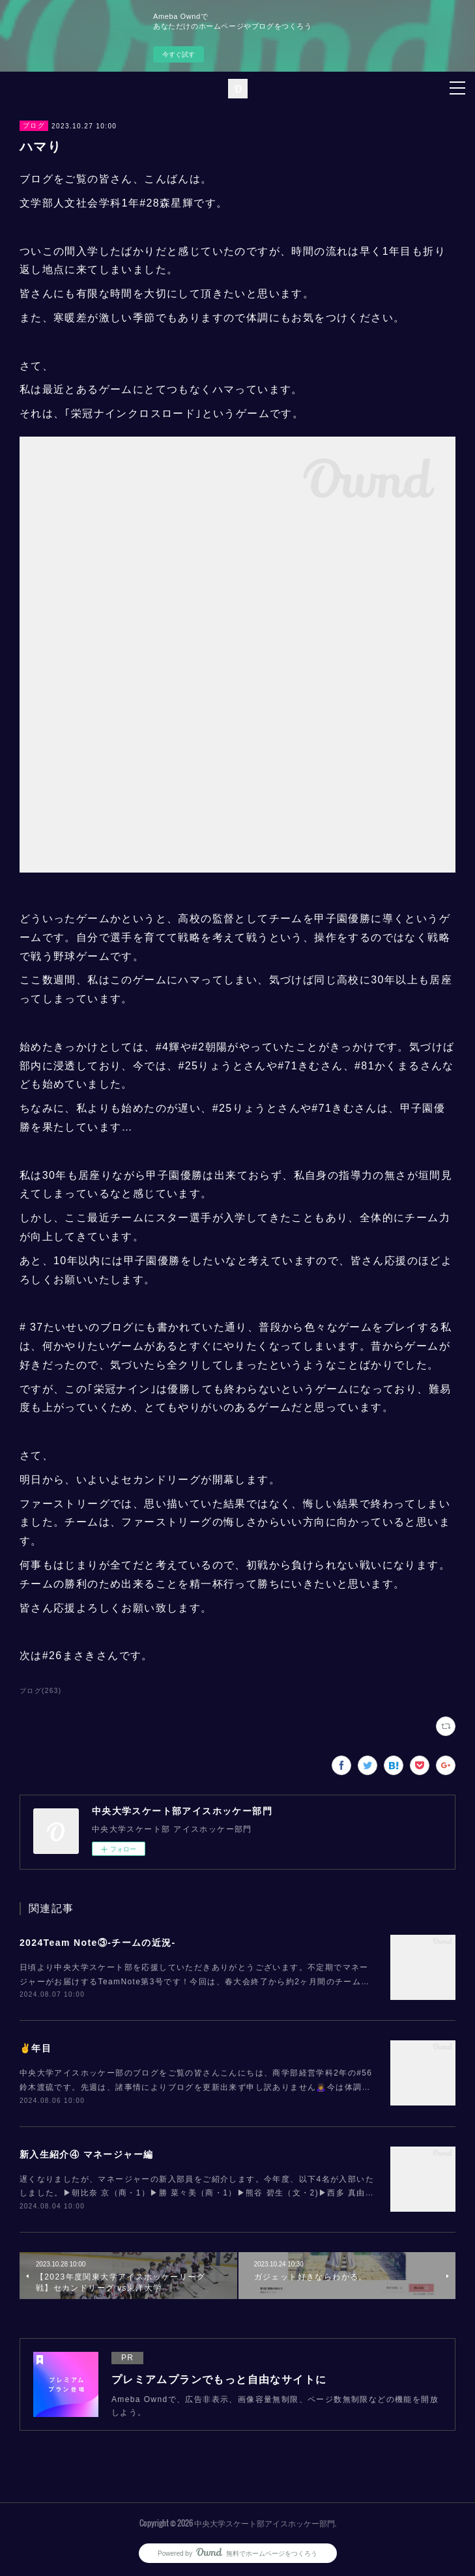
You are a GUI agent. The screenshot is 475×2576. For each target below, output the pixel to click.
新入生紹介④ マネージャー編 (87, 2154)
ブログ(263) (41, 1690)
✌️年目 (35, 2048)
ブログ (34, 125)
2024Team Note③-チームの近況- (98, 1942)
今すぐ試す (178, 54)
